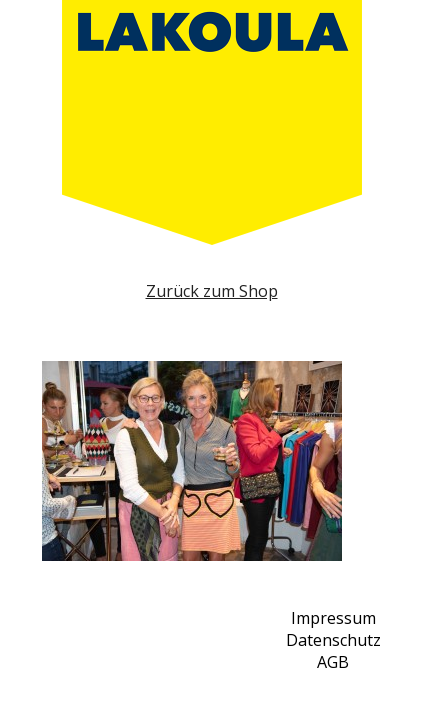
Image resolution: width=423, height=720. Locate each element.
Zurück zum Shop (212, 291)
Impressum (333, 618)
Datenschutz (333, 640)
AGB (333, 662)
